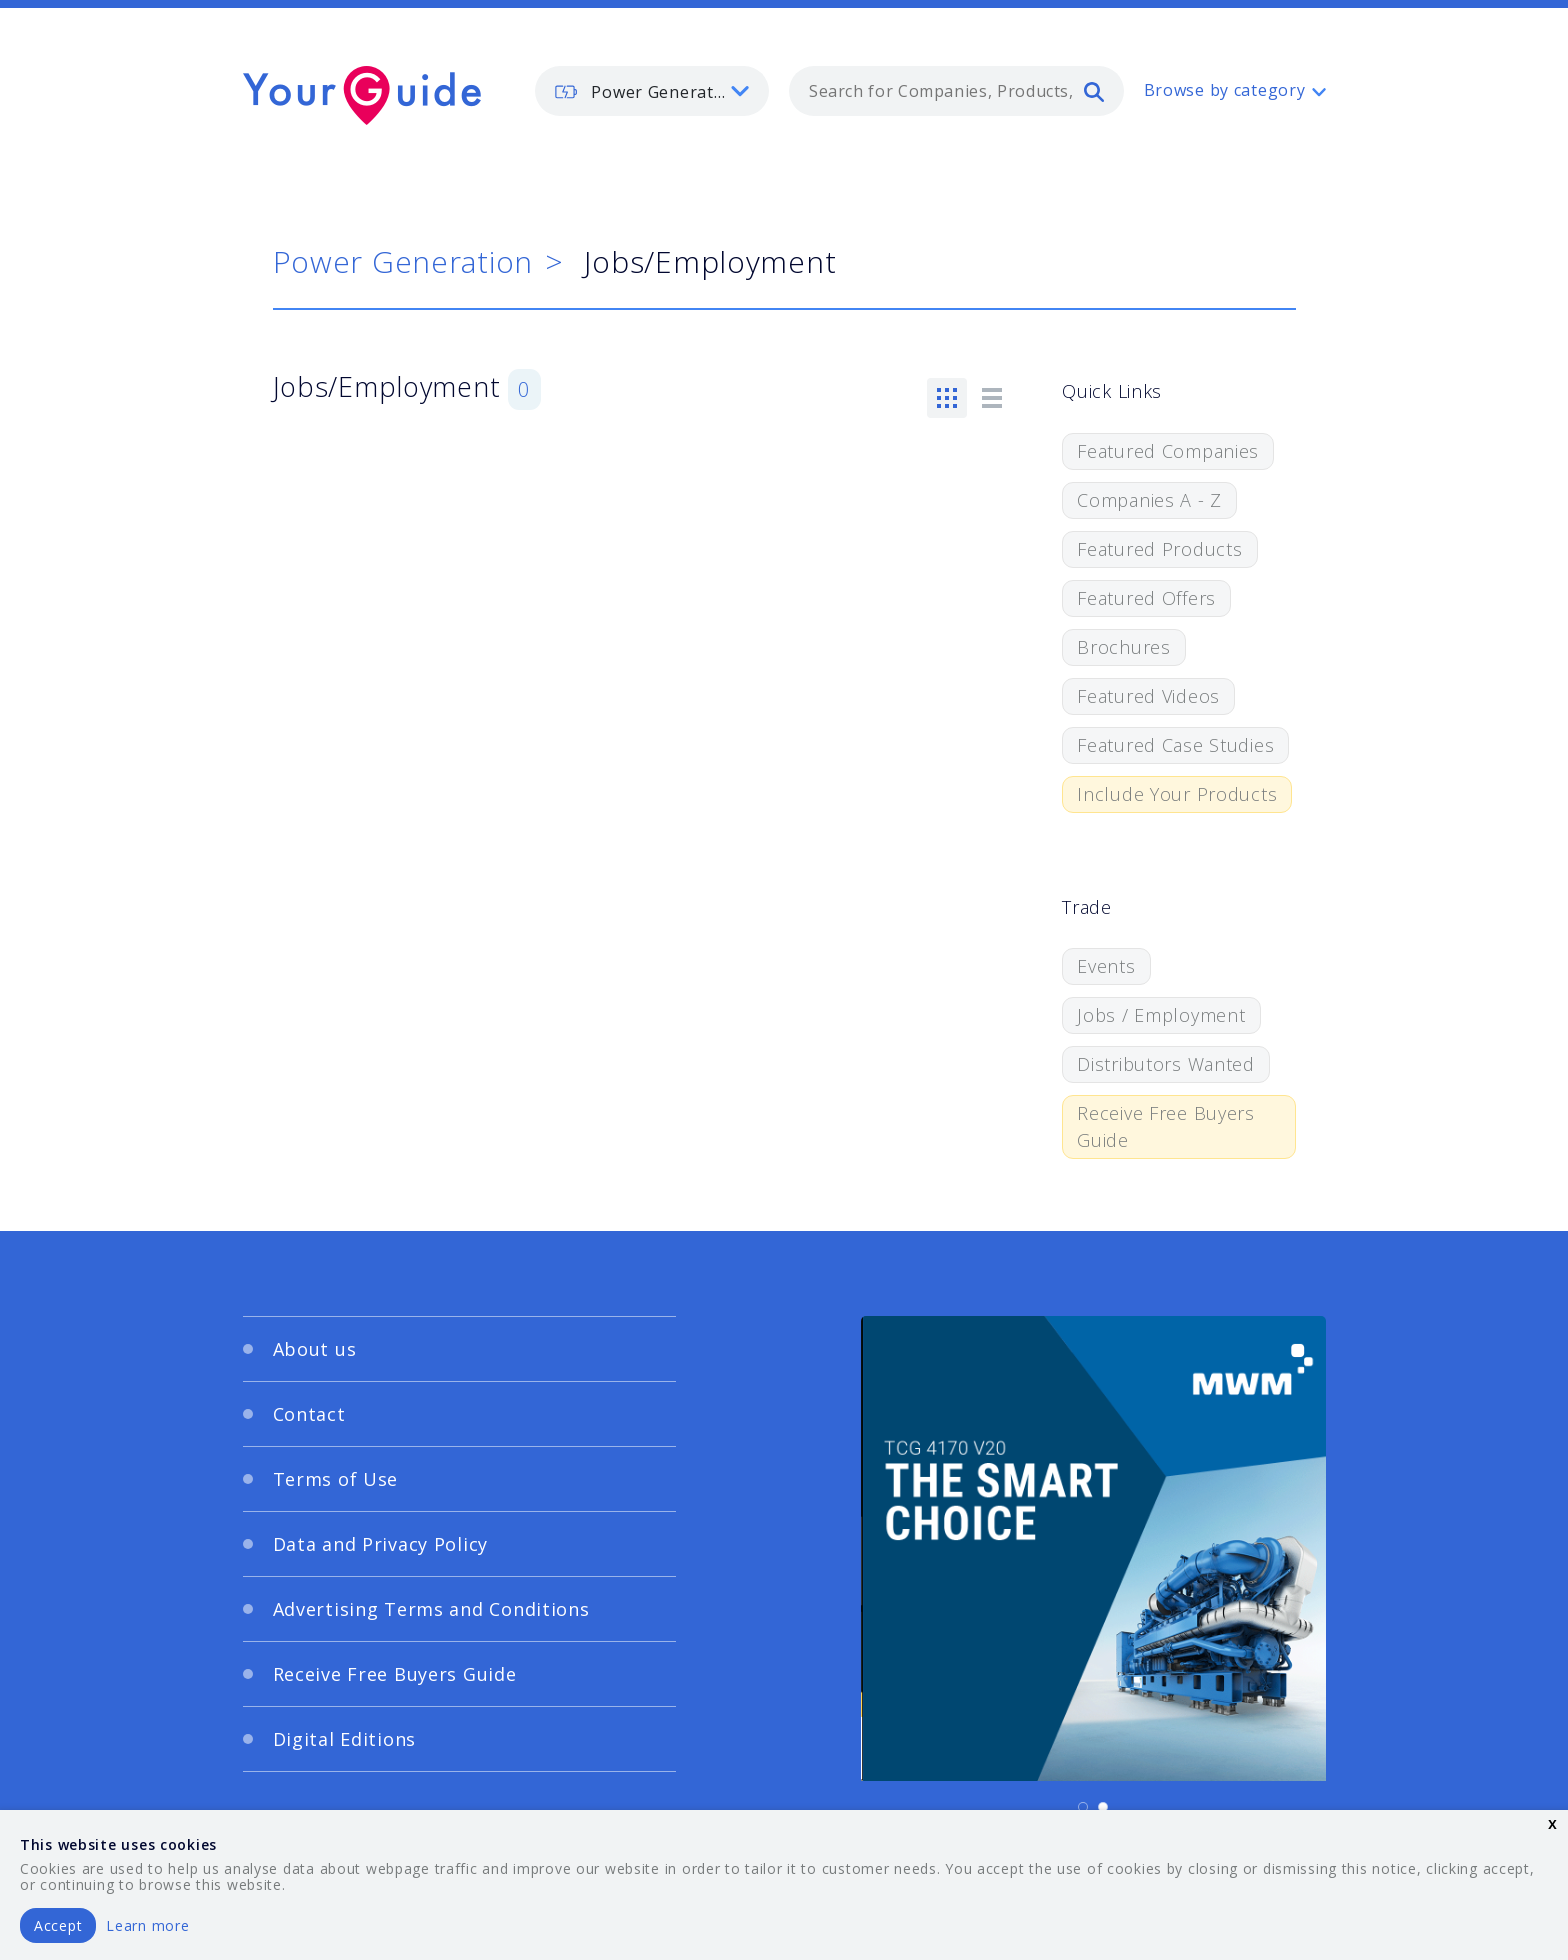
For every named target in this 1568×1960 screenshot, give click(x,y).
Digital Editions (345, 1739)
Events (1106, 966)
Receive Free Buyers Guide (1166, 1126)
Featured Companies (1168, 451)
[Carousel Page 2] (1103, 1807)
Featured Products (1159, 549)
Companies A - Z (1149, 500)
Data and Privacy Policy (381, 1544)
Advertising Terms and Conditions (431, 1609)
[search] (1094, 91)
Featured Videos (1148, 696)
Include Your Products (1177, 794)
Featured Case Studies (1175, 745)
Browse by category (1225, 90)
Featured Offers (1146, 598)
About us (315, 1349)
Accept (58, 1925)
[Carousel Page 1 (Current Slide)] (1083, 1807)
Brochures (1123, 647)
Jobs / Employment (1161, 1015)
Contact (309, 1414)
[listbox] (652, 91)
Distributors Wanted (1166, 1064)
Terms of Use (336, 1479)
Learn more (147, 1925)
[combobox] (956, 91)
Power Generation (403, 261)
